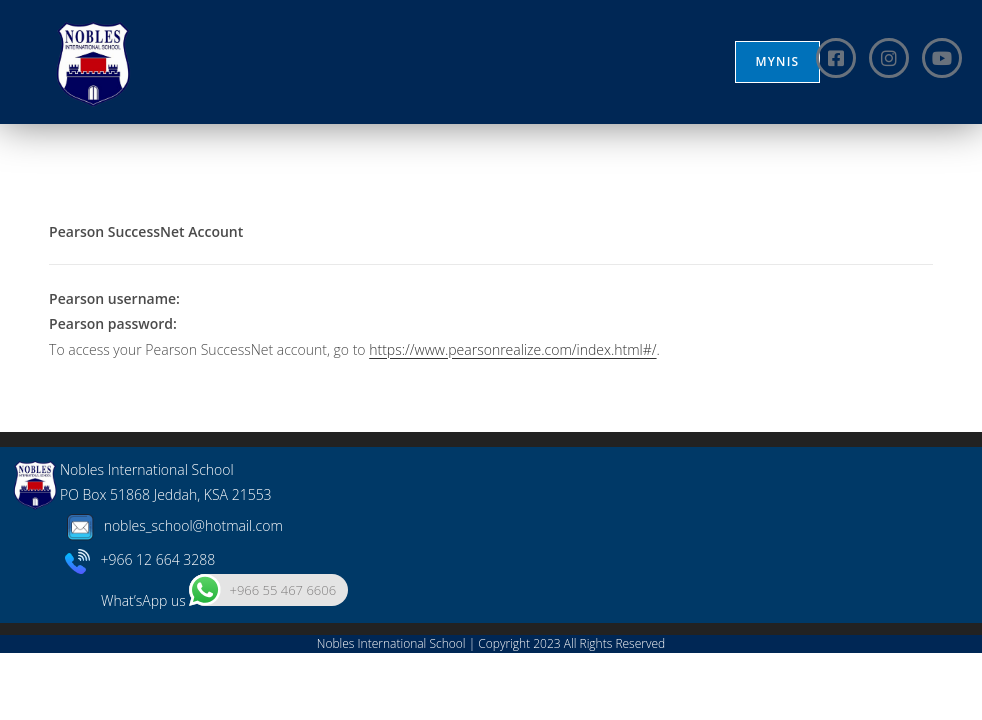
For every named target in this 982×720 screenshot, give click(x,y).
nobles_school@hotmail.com (171, 592)
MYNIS (778, 61)
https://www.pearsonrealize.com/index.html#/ (512, 349)
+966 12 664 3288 (140, 626)
